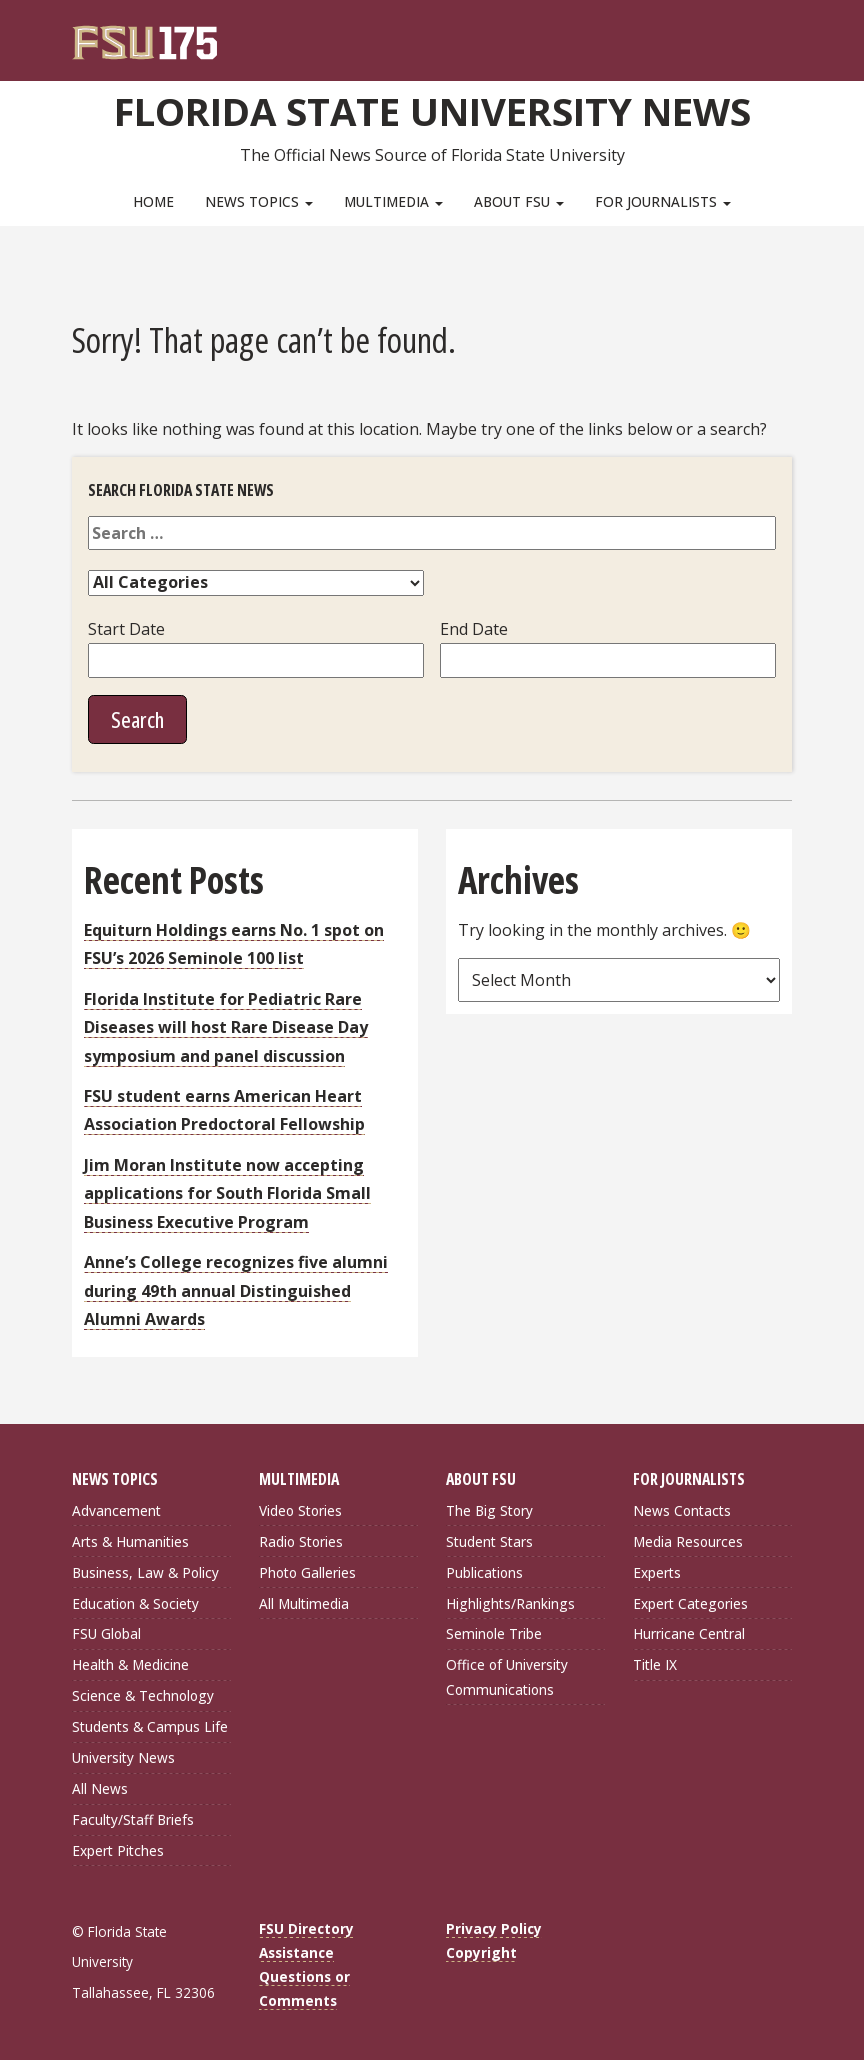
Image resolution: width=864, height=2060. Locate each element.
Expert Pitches (118, 1850)
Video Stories (300, 1510)
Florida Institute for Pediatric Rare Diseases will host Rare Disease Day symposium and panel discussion (226, 1027)
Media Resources (688, 1541)
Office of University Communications (507, 1676)
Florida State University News (432, 111)
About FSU (519, 201)
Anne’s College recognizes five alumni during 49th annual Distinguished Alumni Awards (236, 1290)
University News (123, 1757)
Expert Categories (690, 1603)
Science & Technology (143, 1695)
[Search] (763, 30)
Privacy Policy (494, 1928)
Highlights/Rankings (510, 1603)
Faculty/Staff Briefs (133, 1819)
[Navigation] (790, 30)
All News (100, 1788)
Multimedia (393, 201)
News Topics (259, 201)
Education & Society (135, 1603)
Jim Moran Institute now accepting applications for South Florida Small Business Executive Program (227, 1193)
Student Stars (489, 1541)
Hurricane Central (689, 1633)
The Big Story (489, 1510)
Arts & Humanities (130, 1541)
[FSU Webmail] (735, 30)
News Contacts (682, 1510)
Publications (484, 1572)
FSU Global (106, 1633)
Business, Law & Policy (145, 1572)
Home (153, 201)
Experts (657, 1572)
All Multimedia (304, 1603)
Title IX (655, 1664)
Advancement (116, 1510)
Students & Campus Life (150, 1726)
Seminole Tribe (494, 1633)
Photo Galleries (307, 1572)
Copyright (481, 1952)
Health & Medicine (130, 1664)
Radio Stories (301, 1541)
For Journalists (663, 201)
